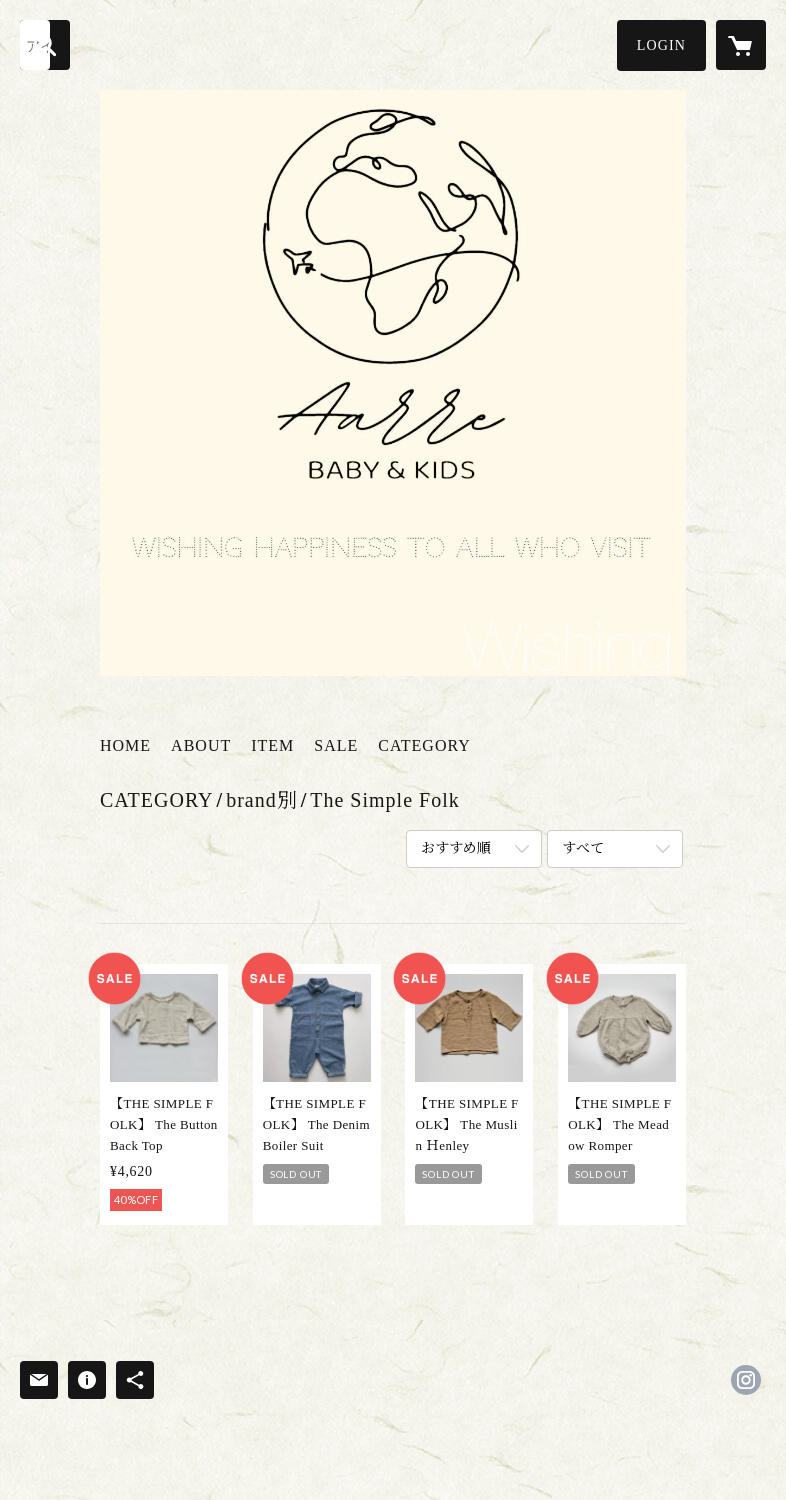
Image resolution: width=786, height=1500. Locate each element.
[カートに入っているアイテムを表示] (741, 45)
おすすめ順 (456, 848)
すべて (583, 848)
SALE (336, 745)
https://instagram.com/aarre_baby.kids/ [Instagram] (746, 1380)
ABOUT (201, 745)
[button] (661, 45)
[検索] (45, 45)
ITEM (272, 745)
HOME (125, 745)
